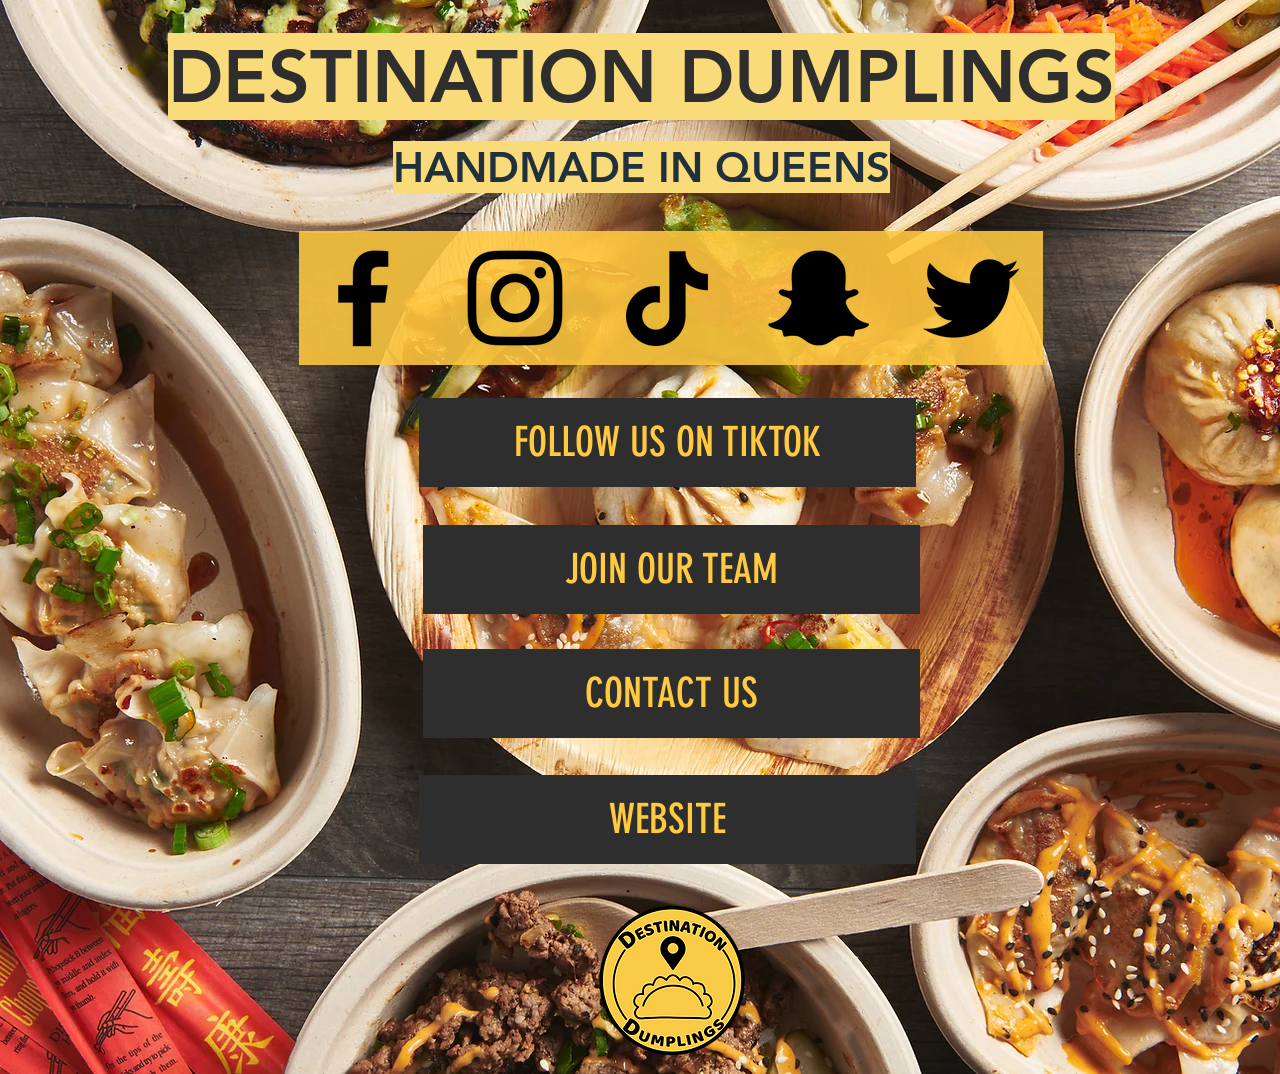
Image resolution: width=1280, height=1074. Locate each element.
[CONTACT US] (671, 693)
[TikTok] (667, 298)
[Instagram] (515, 298)
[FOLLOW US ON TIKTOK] (667, 442)
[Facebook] (363, 298)
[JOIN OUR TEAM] (671, 569)
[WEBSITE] (667, 819)
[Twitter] (971, 298)
